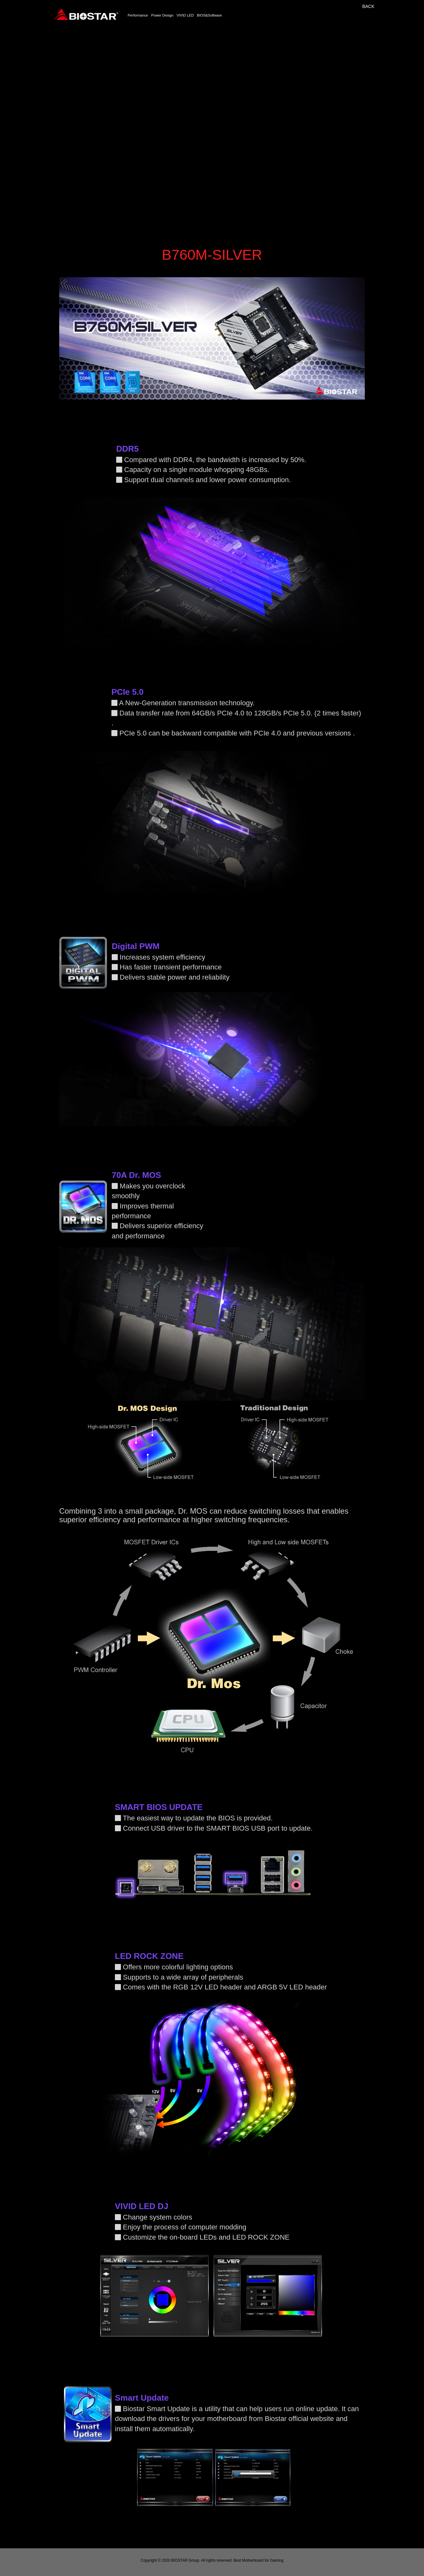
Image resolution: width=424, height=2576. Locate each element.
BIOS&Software (209, 15)
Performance (138, 15)
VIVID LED (185, 15)
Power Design (162, 15)
